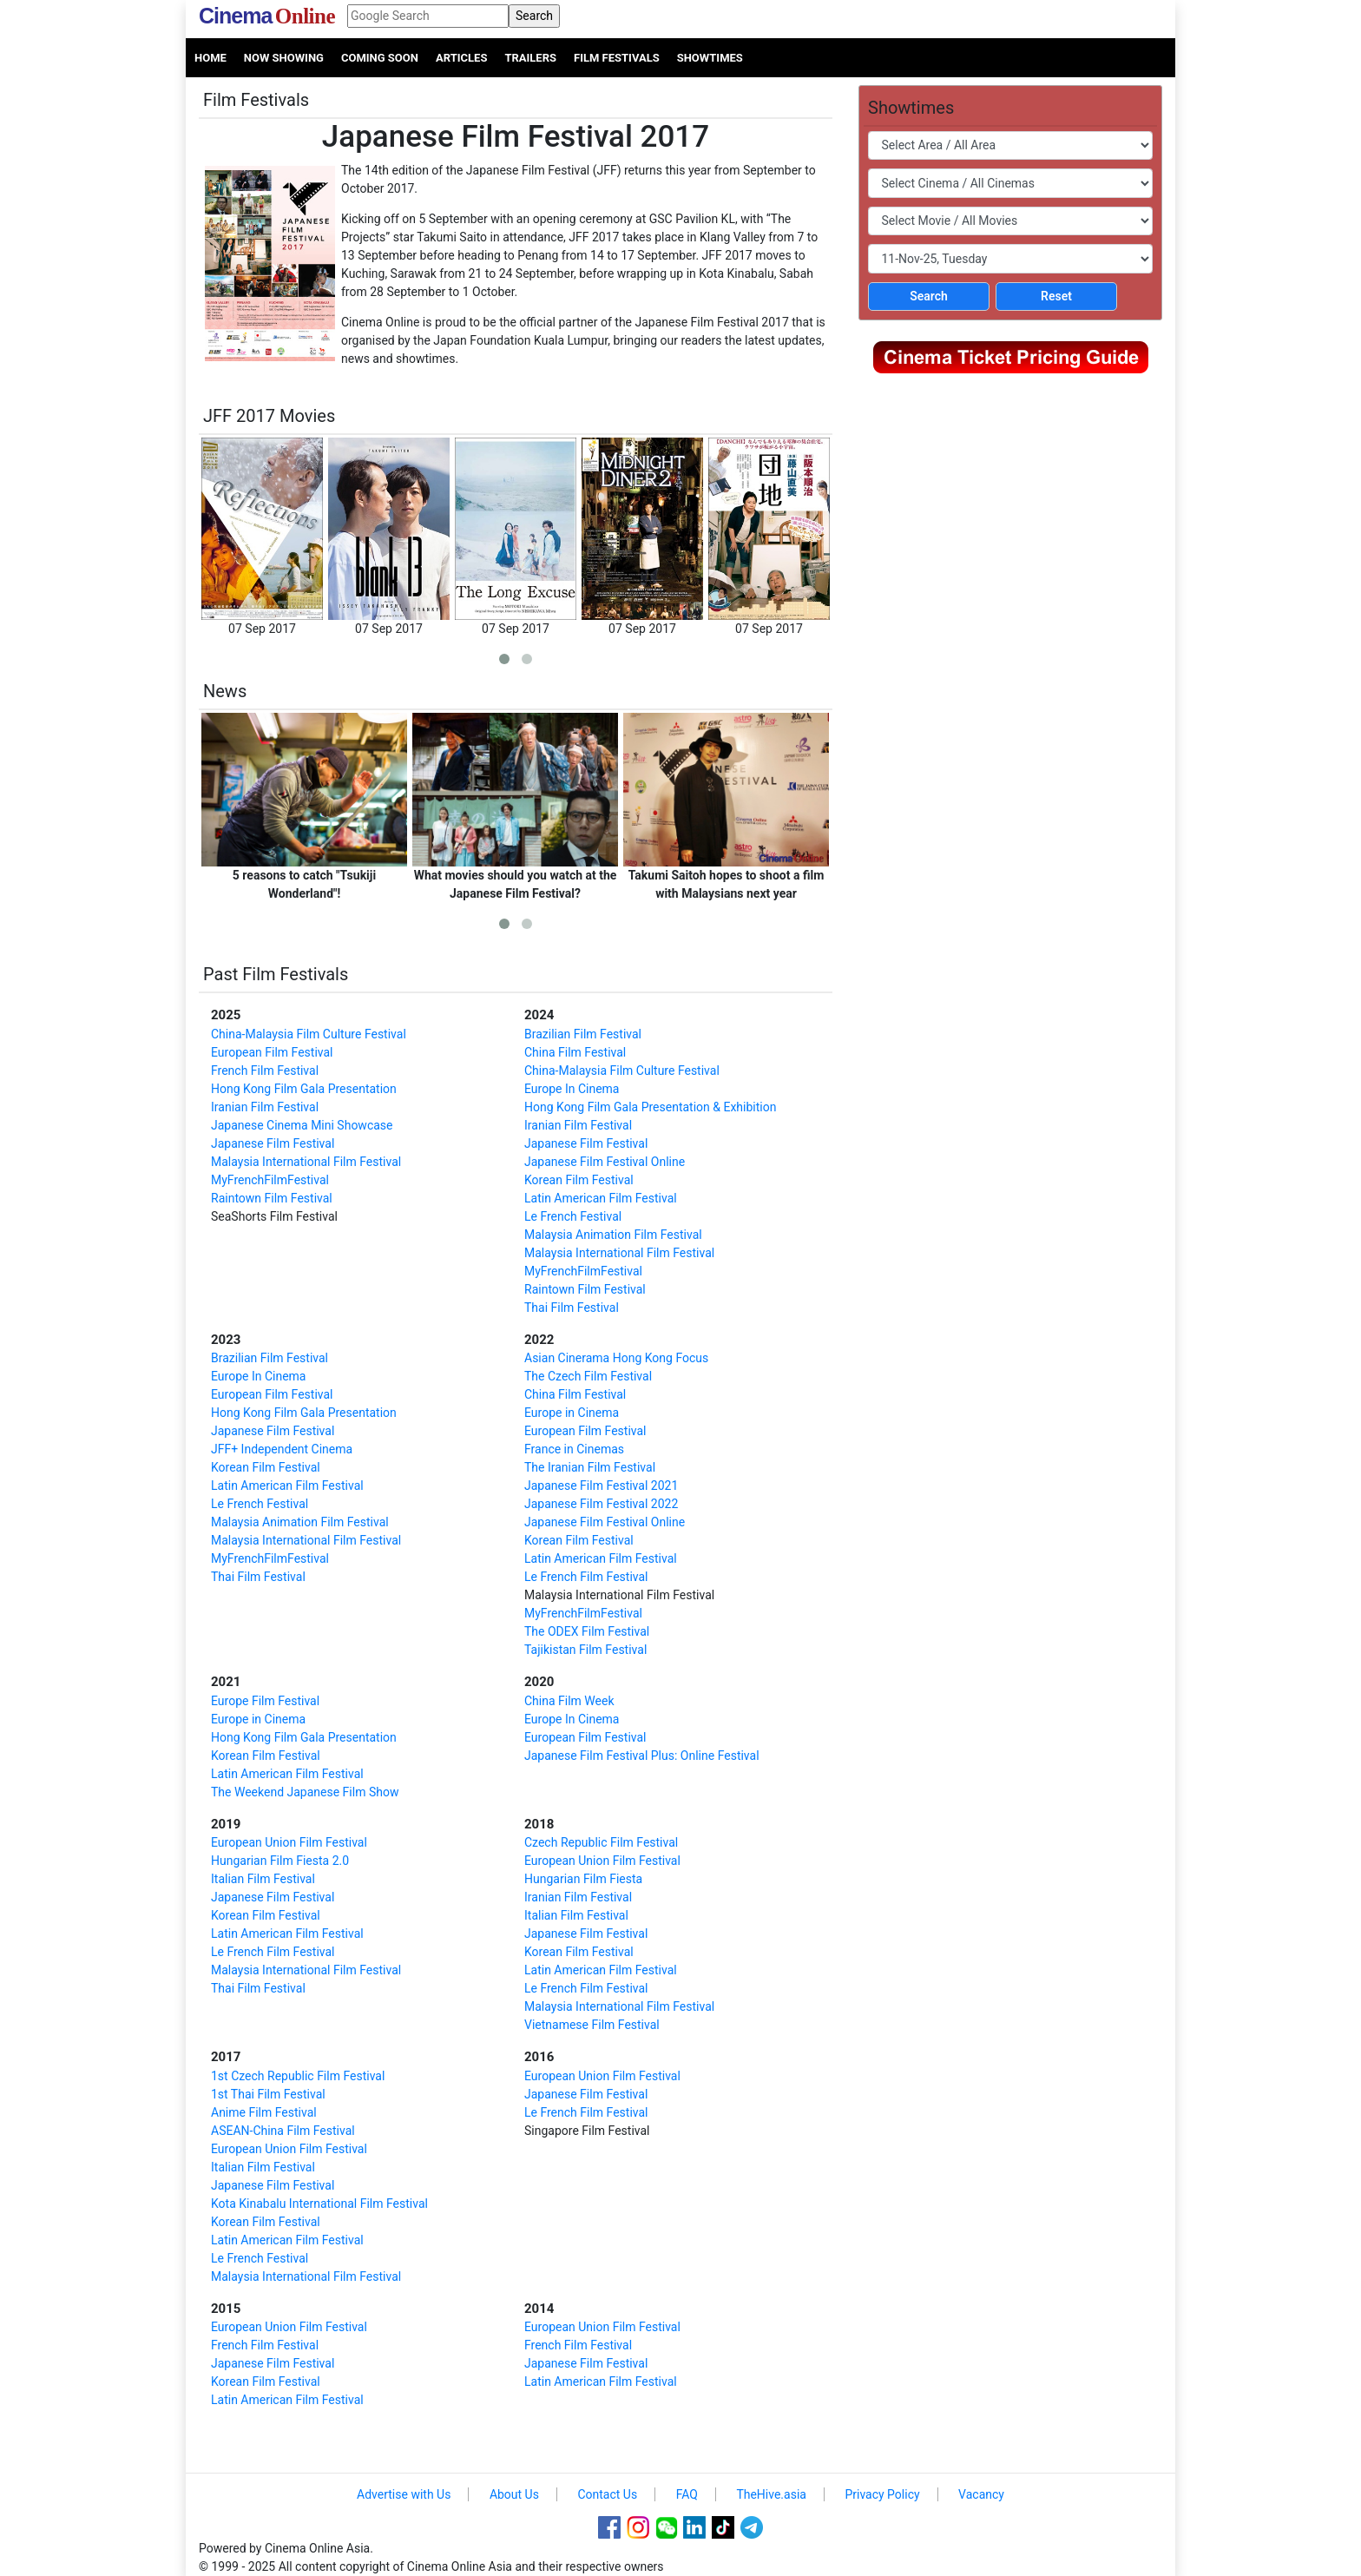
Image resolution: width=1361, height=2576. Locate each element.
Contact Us (607, 2494)
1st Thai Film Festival (268, 2094)
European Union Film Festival (289, 1842)
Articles (461, 57)
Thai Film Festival (571, 1307)
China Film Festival (575, 1052)
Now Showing (284, 57)
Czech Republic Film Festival (601, 1842)
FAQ (687, 2494)
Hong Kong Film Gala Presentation (304, 1089)
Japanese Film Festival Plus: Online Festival (641, 1755)
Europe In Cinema (571, 1089)
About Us (514, 2494)
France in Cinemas (574, 1449)
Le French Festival (572, 1216)
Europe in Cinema (571, 1413)
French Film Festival (265, 1070)
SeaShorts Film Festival (274, 1216)
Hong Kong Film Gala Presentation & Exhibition (650, 1107)
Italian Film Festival (263, 1879)
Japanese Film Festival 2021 (601, 1485)
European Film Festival (271, 1052)
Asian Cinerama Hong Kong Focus (616, 1358)
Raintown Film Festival (271, 1198)
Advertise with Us (403, 2494)
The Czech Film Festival (588, 1376)
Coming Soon (379, 57)
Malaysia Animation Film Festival (613, 1235)
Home (210, 57)
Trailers (530, 57)
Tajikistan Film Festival (585, 1650)
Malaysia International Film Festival (306, 1162)
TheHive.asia (771, 2494)
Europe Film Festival (265, 1701)
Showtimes (710, 57)
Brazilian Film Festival (582, 1034)
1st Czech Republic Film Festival (298, 2076)
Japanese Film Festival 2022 (601, 1504)
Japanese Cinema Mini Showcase (302, 1125)
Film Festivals (617, 57)
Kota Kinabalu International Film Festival (319, 2203)
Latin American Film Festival (600, 1198)
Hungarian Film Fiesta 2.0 (280, 1861)
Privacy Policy (882, 2494)
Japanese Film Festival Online (604, 1162)
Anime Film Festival (264, 2112)
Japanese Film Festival (272, 1143)
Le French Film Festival (586, 1577)
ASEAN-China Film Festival (283, 2131)
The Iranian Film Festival (589, 1467)
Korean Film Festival (579, 1180)
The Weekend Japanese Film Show (304, 1792)
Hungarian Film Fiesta (583, 1879)
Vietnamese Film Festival (592, 2025)
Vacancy (981, 2494)
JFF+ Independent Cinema (281, 1449)
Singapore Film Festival (587, 2131)
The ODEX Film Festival (586, 1631)
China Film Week (569, 1701)
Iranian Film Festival (265, 1107)
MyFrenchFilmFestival (270, 1180)
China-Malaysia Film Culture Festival (308, 1034)
